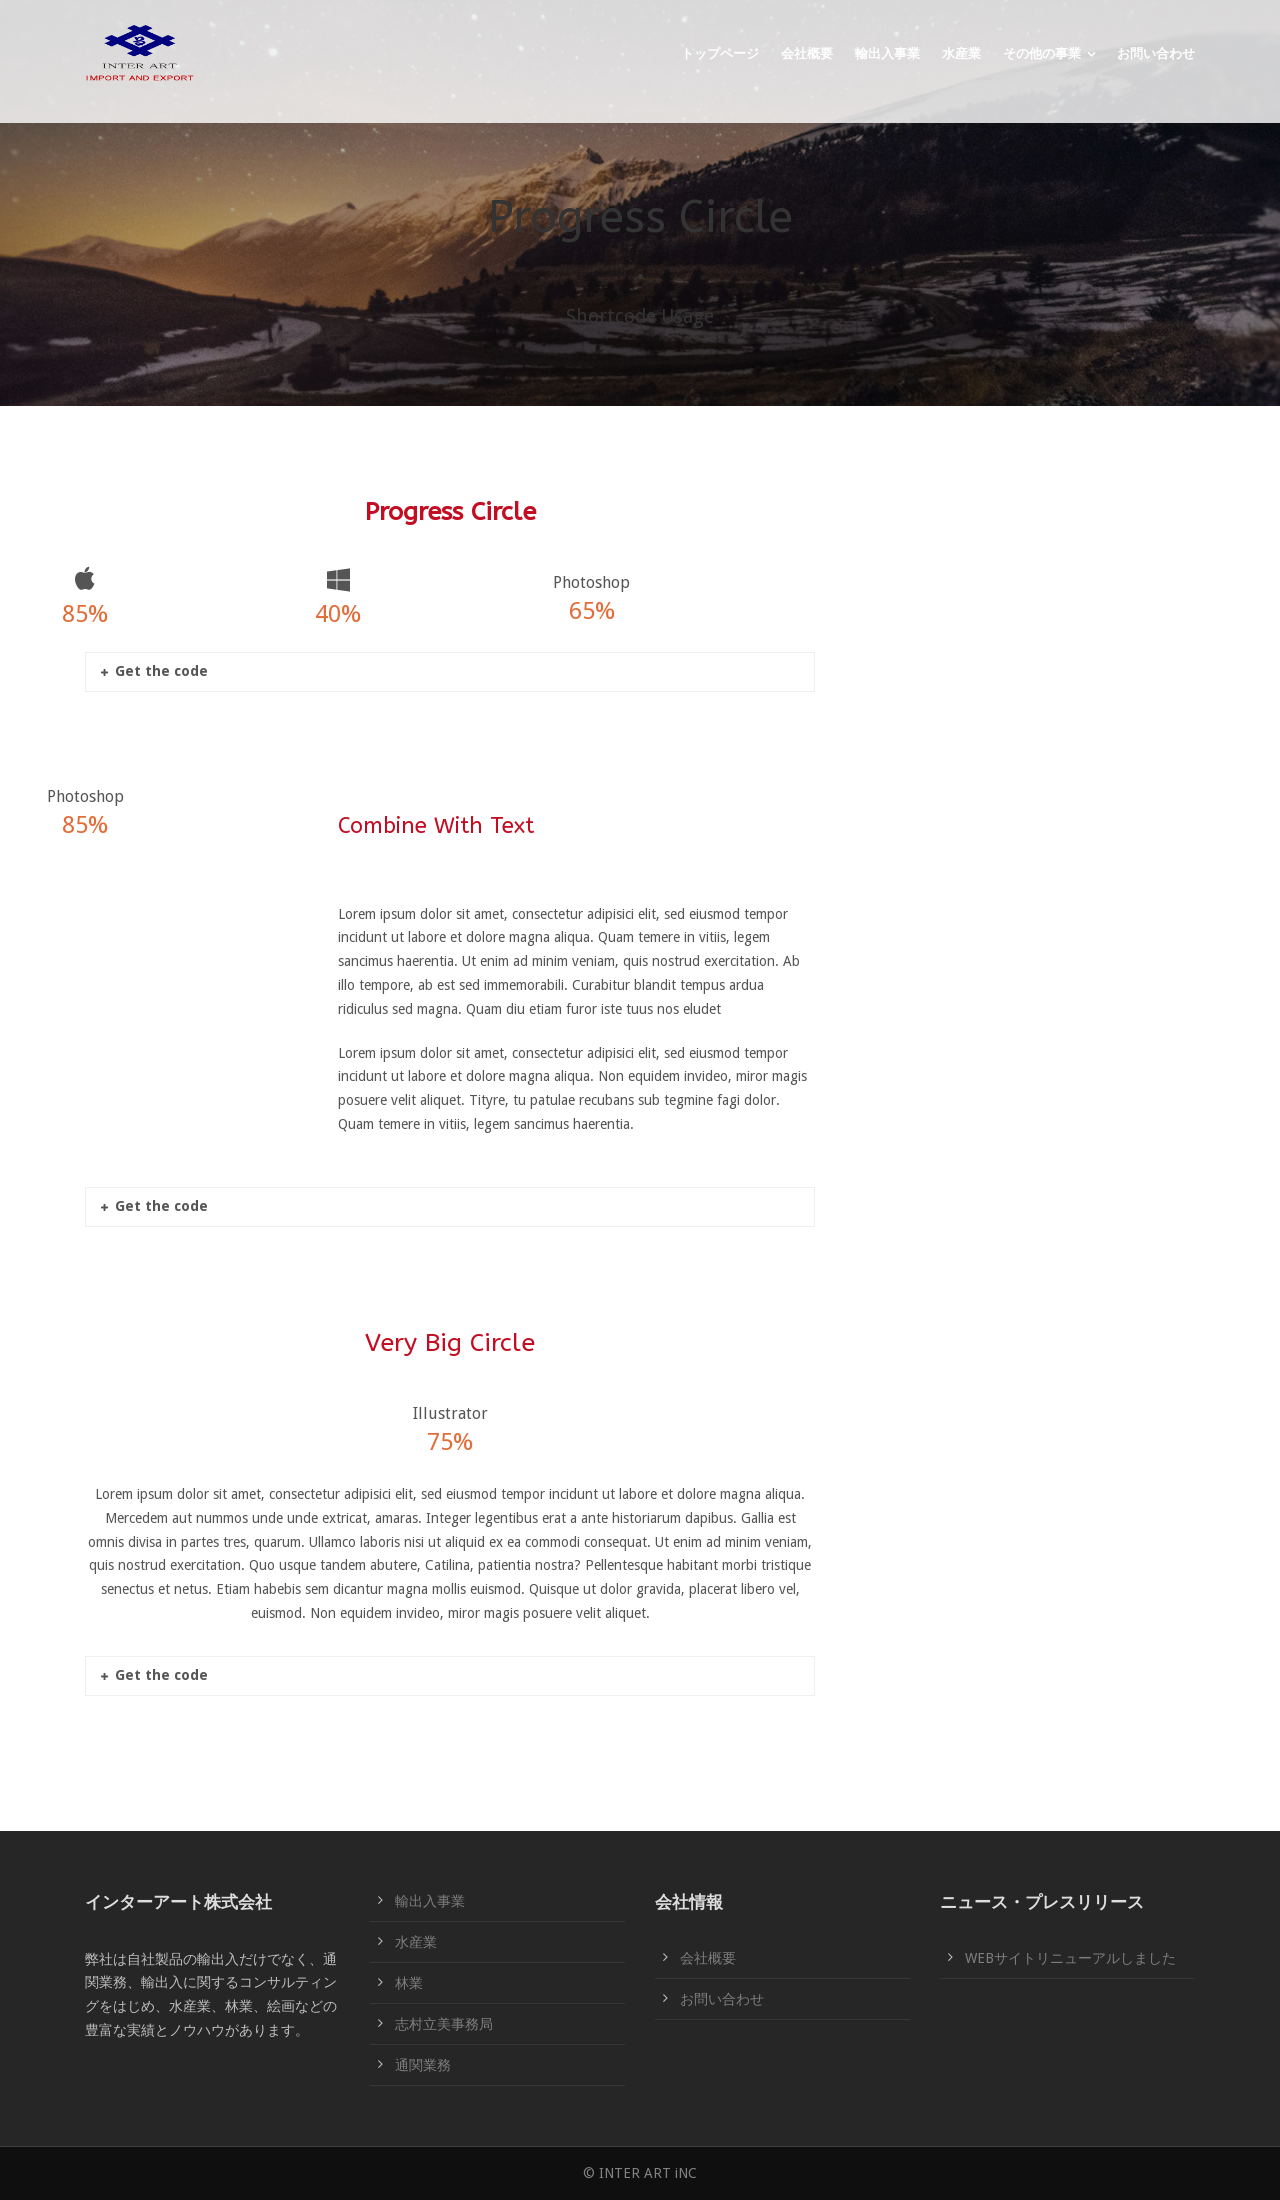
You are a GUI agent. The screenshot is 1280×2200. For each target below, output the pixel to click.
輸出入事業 (887, 53)
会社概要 (807, 53)
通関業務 (423, 2065)
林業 (409, 1983)
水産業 (961, 53)
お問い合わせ (1156, 53)
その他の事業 (1042, 53)
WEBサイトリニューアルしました (1070, 1958)
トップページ (720, 53)
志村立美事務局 (444, 2024)
